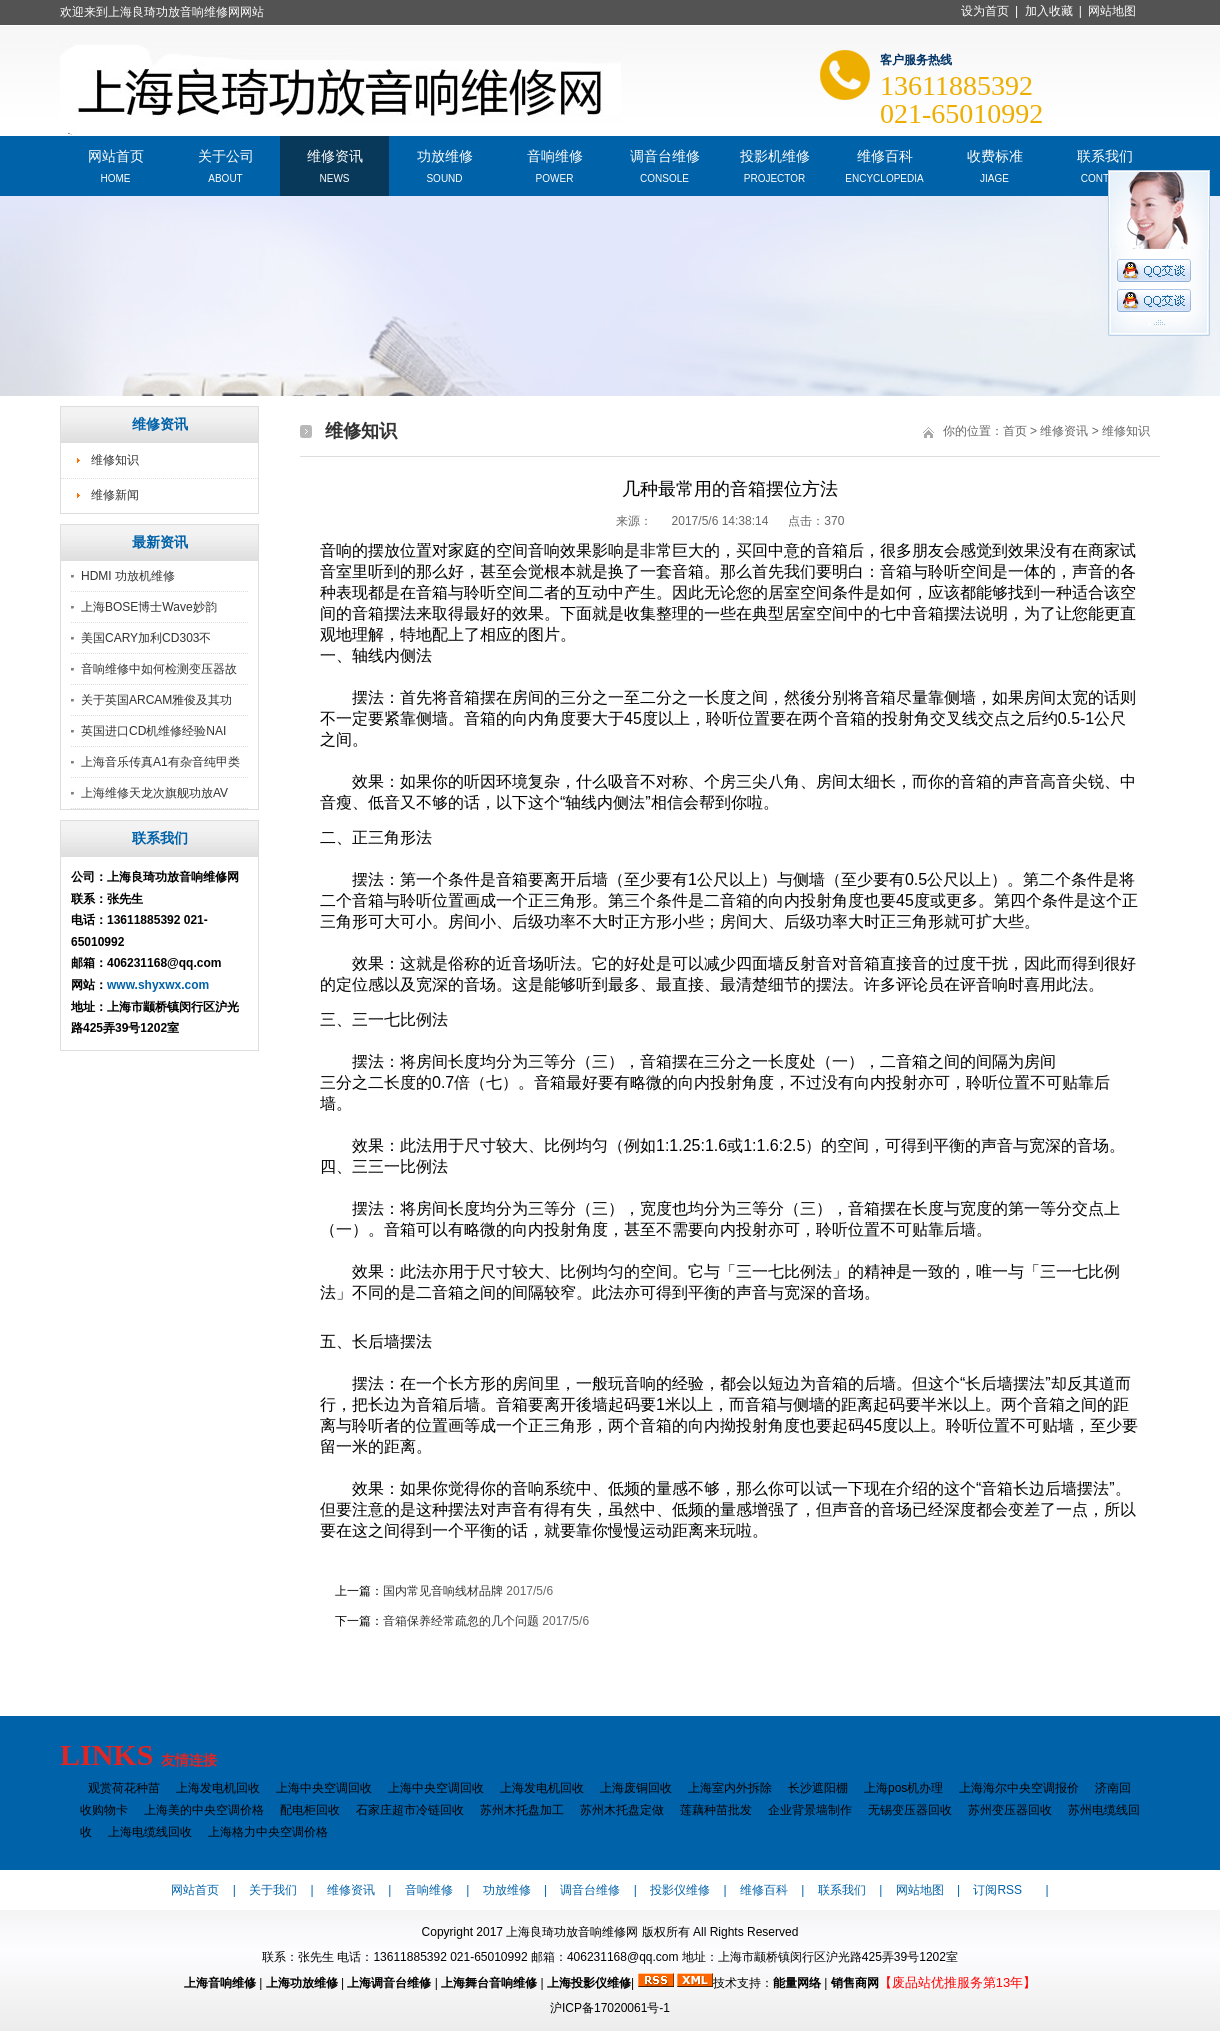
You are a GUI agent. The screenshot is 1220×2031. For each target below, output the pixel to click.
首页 (1015, 431)
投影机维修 (775, 154)
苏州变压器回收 (1010, 1810)
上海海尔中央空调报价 (1019, 1788)
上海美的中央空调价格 (204, 1810)
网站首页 (116, 154)
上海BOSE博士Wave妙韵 (149, 607)
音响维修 (555, 154)
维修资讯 (335, 154)
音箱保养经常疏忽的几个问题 (461, 1621)
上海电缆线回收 (150, 1832)
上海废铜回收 (636, 1788)
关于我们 (273, 1890)
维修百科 (885, 154)
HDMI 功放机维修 (128, 576)
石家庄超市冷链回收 (410, 1810)
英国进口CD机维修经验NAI (153, 731)
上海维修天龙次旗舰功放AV (154, 793)
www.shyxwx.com (158, 985)
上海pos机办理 (903, 1788)
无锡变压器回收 (910, 1810)
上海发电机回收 (218, 1788)
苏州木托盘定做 (622, 1810)
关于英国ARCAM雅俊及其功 (156, 700)
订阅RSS (997, 1890)
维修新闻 (115, 495)
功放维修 (445, 154)
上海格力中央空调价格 (268, 1832)
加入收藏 (1049, 11)
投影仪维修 (680, 1890)
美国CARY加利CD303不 (146, 638)
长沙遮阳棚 (818, 1788)
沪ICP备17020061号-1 (610, 2008)
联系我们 (1105, 154)
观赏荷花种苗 (124, 1788)
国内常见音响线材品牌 (443, 1591)
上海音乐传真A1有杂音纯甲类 (160, 762)
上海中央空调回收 (324, 1788)
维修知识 (115, 460)
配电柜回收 (310, 1810)
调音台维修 (665, 154)
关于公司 (226, 154)
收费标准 (995, 154)
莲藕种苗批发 (716, 1810)
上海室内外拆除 (730, 1788)
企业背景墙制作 (810, 1810)
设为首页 (985, 11)
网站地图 (1112, 11)
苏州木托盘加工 (522, 1810)
